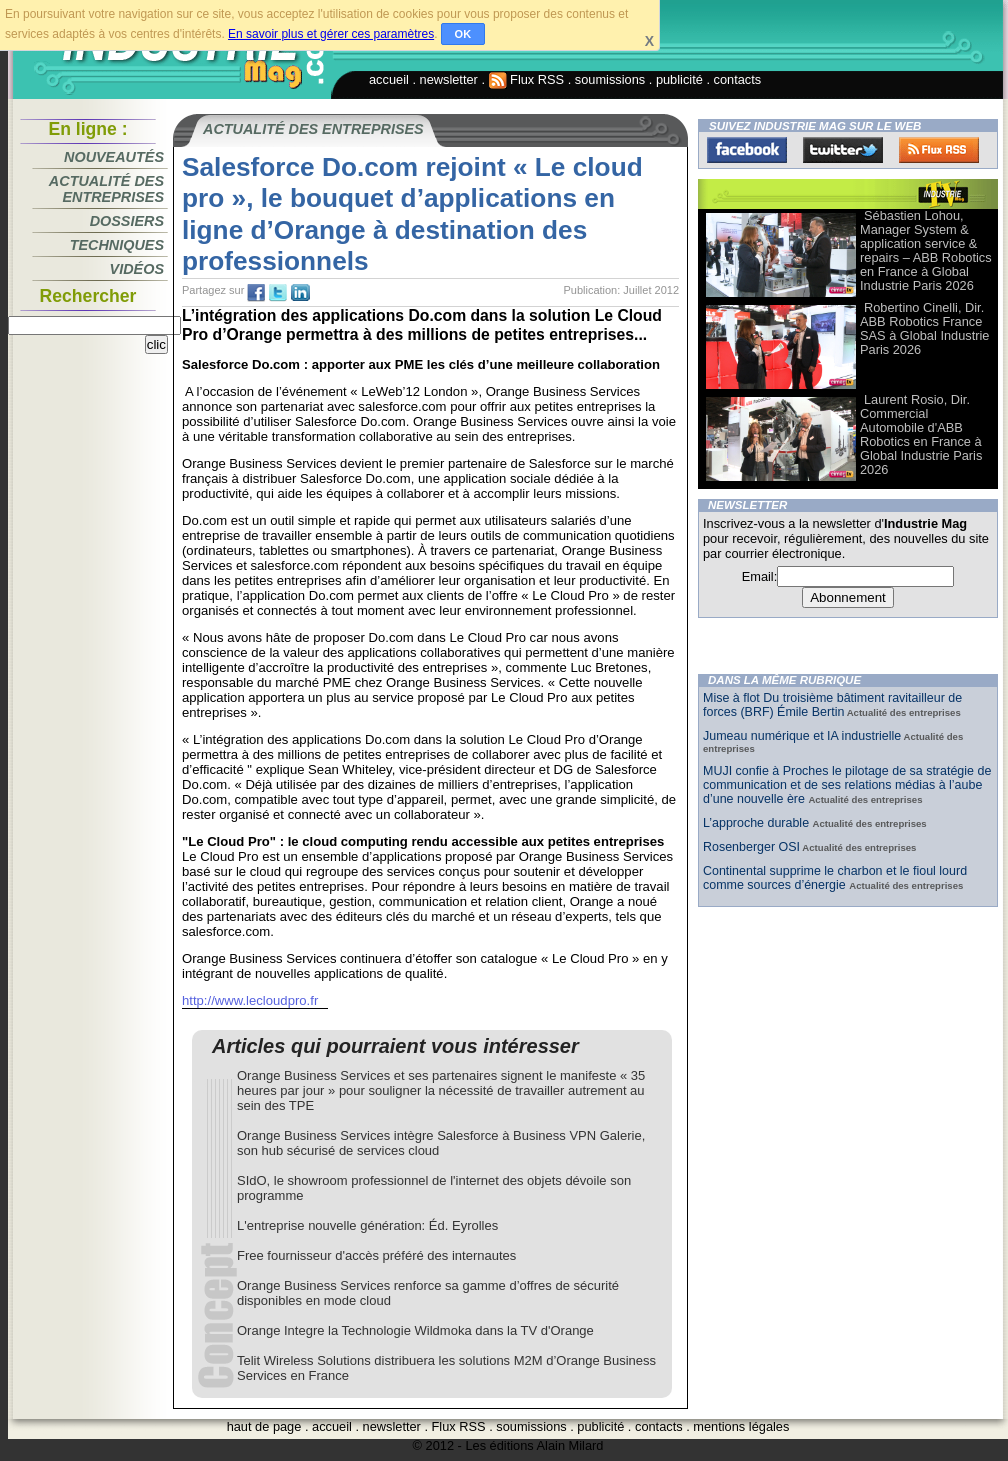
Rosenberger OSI (751, 847)
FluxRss (939, 150)
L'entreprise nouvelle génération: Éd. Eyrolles (367, 1225)
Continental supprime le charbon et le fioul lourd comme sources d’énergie (835, 878)
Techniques (117, 245)
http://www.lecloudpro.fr (250, 1000)
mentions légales (741, 1426)
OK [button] (463, 34)
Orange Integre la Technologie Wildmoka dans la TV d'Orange (415, 1330)
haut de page (264, 1426)
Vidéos (137, 269)
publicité (679, 79)
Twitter (843, 150)
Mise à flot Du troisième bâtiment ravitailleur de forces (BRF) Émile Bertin (832, 705)
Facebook (747, 150)
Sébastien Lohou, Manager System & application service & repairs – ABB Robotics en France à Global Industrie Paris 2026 (926, 250)
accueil (389, 79)
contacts (738, 79)
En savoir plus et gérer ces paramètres (331, 34)
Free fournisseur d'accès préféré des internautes (376, 1255)
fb (256, 293)
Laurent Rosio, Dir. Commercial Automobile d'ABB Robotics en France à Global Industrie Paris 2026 (921, 434)
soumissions (610, 79)
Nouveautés (114, 157)
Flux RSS (527, 79)
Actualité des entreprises (106, 189)
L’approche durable (758, 823)
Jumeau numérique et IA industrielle (802, 736)
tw (278, 293)
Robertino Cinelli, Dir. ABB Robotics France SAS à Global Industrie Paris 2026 (924, 328)
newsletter (449, 79)
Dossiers (127, 221)
